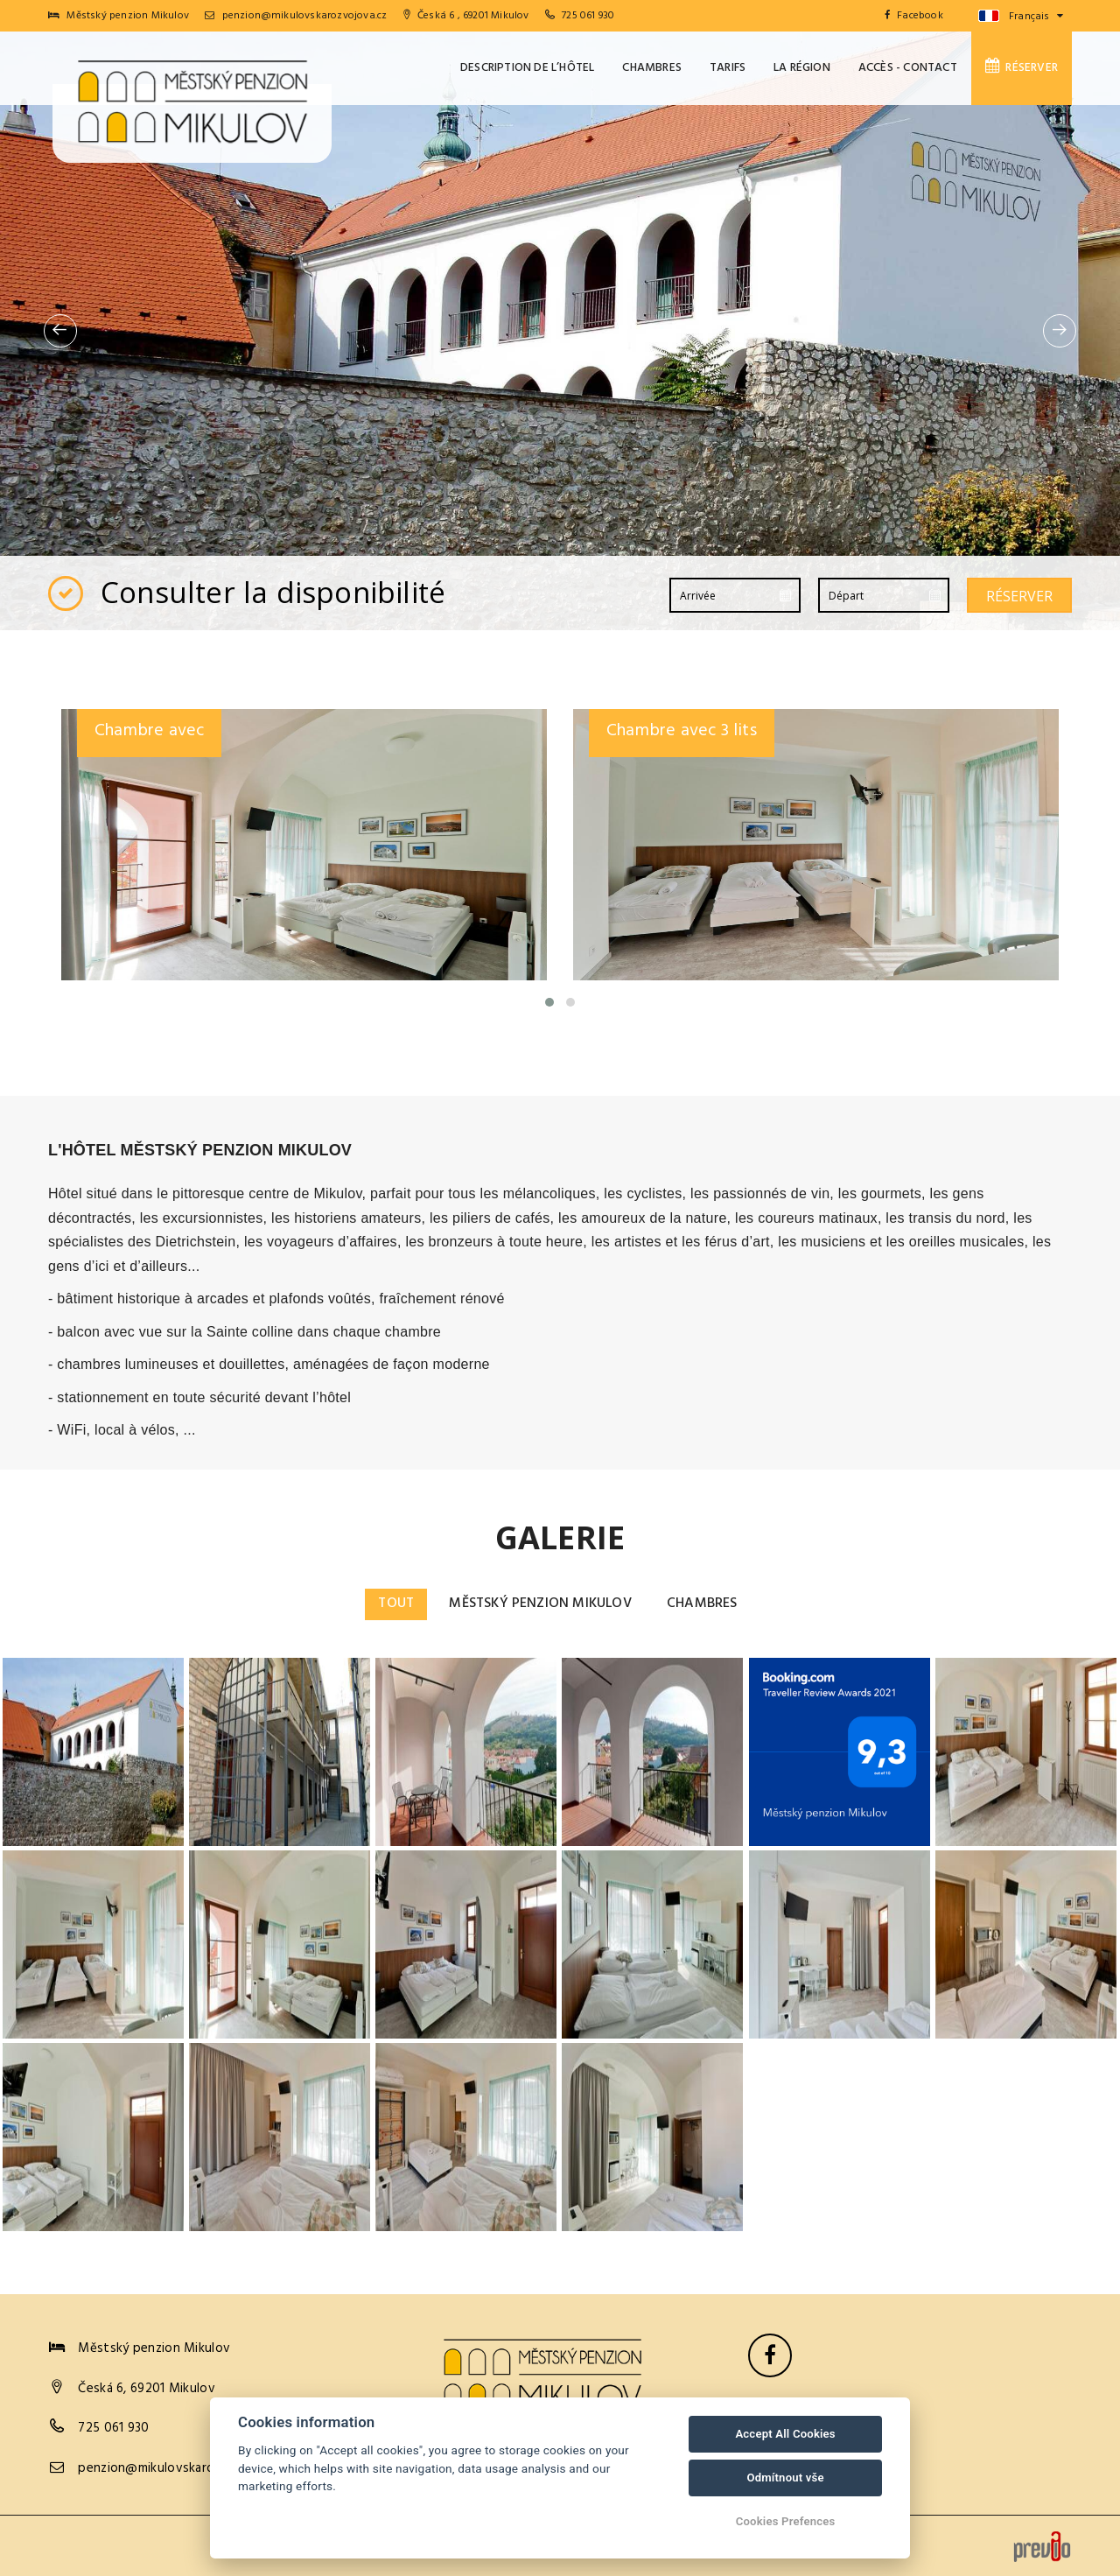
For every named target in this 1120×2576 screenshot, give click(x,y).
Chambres (652, 68)
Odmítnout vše (784, 2477)
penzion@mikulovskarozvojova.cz (296, 16)
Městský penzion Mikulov (541, 1604)
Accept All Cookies (785, 2433)
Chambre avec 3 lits (681, 731)
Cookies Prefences (786, 2521)
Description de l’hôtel (527, 68)
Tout (396, 1604)
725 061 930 (588, 16)
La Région (802, 68)
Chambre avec (149, 731)
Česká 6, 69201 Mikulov (146, 2388)
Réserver (1021, 67)
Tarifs (728, 68)
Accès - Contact (907, 68)
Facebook (914, 16)
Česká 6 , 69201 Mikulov (466, 16)
